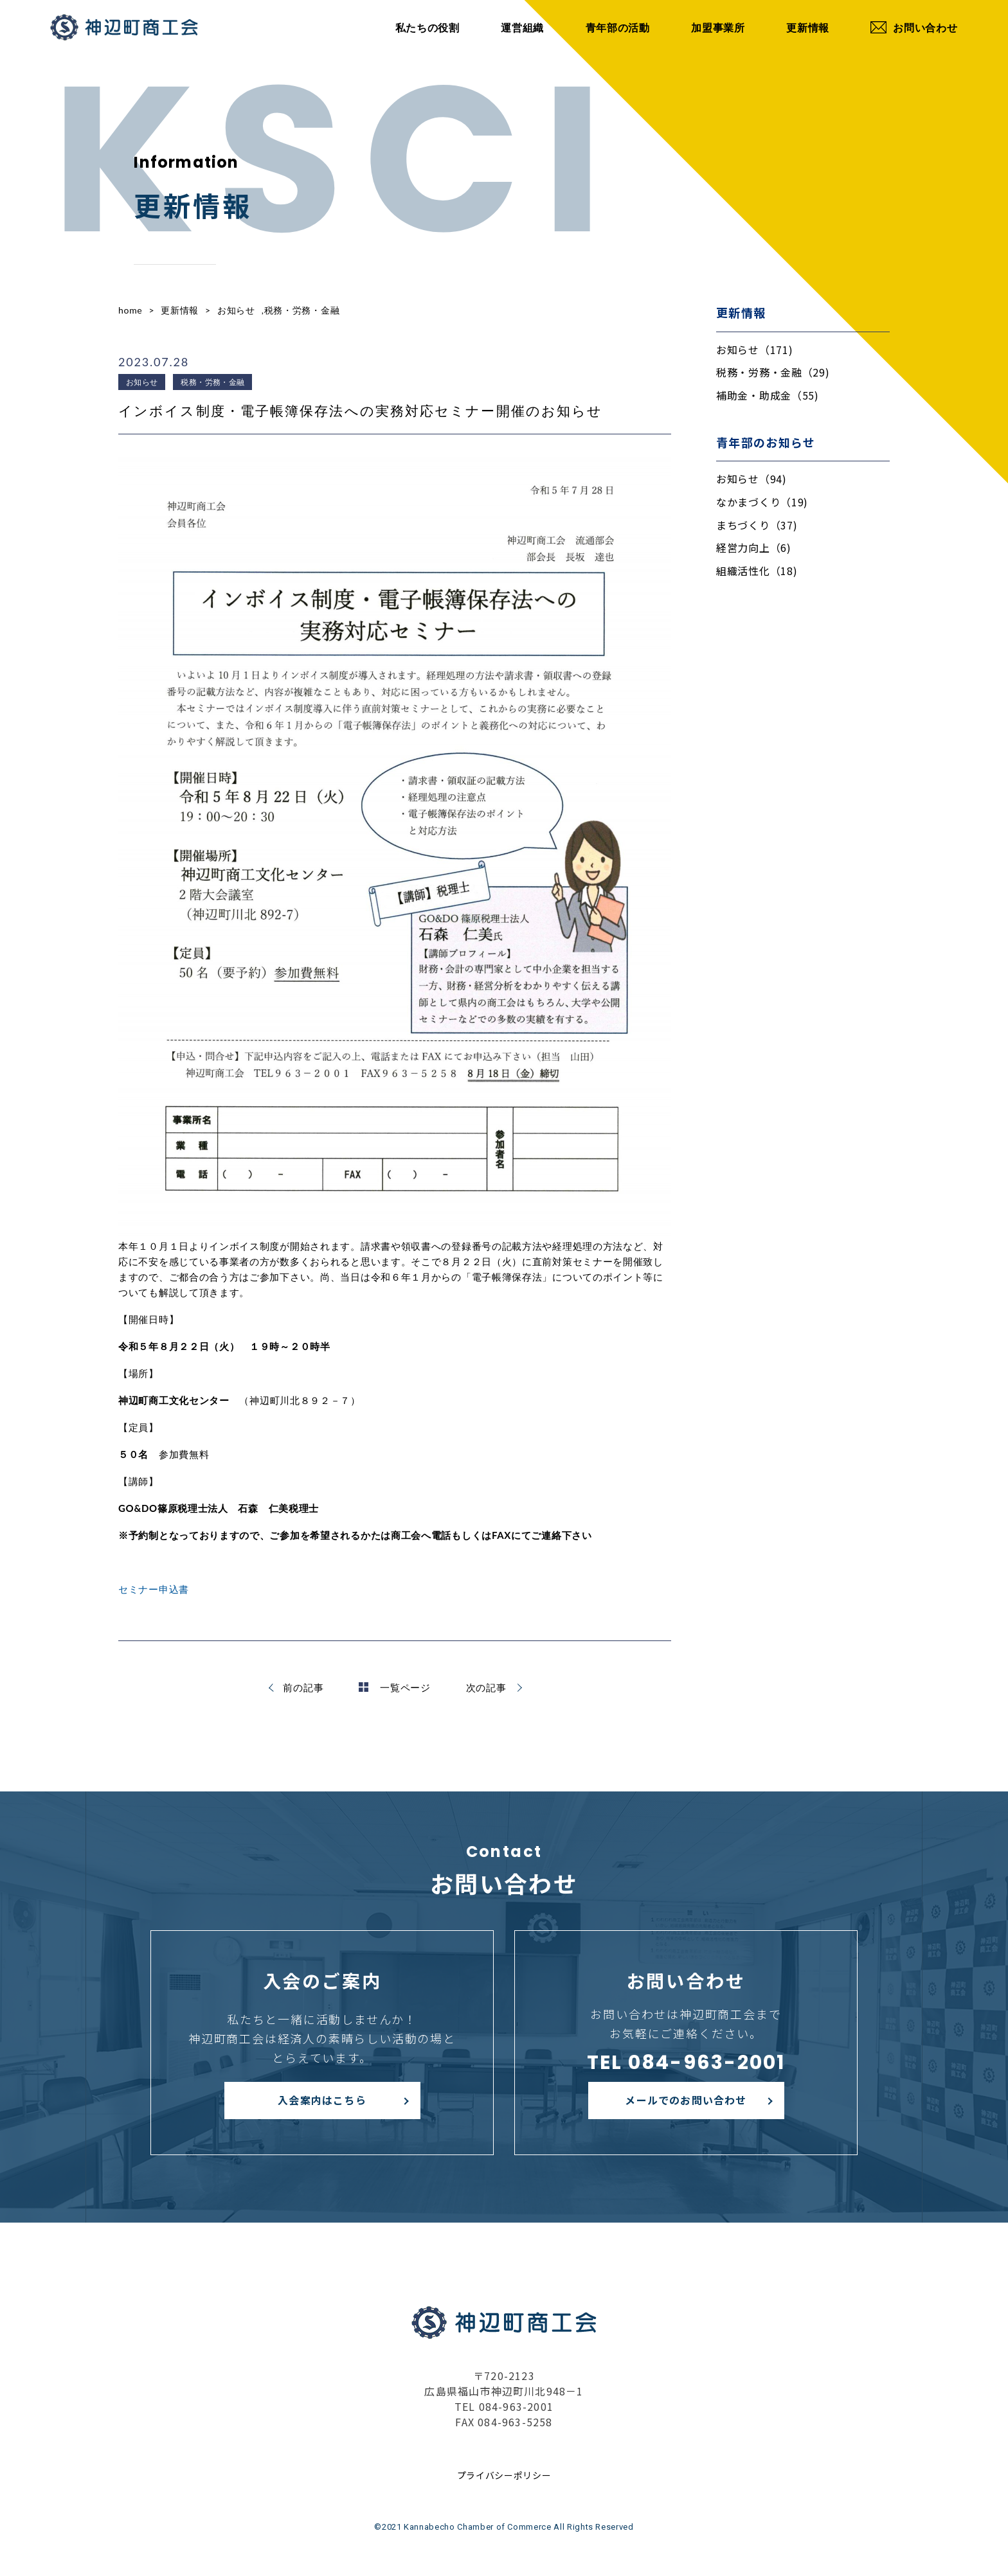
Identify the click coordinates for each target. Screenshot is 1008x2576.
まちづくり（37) (756, 525)
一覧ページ (395, 1687)
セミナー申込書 (153, 1589)
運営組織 (522, 27)
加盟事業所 (718, 27)
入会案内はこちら (322, 2100)
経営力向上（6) (753, 547)
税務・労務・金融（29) (772, 372)
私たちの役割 (427, 27)
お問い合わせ (913, 27)
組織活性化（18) (756, 570)
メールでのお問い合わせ (685, 2100)
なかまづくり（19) (762, 502)
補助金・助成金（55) (767, 395)
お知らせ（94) (751, 478)
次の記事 (486, 1687)
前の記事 (303, 1687)
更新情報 (807, 27)
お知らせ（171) (754, 349)
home (130, 310)
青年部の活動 (618, 27)
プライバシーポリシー (504, 2475)
